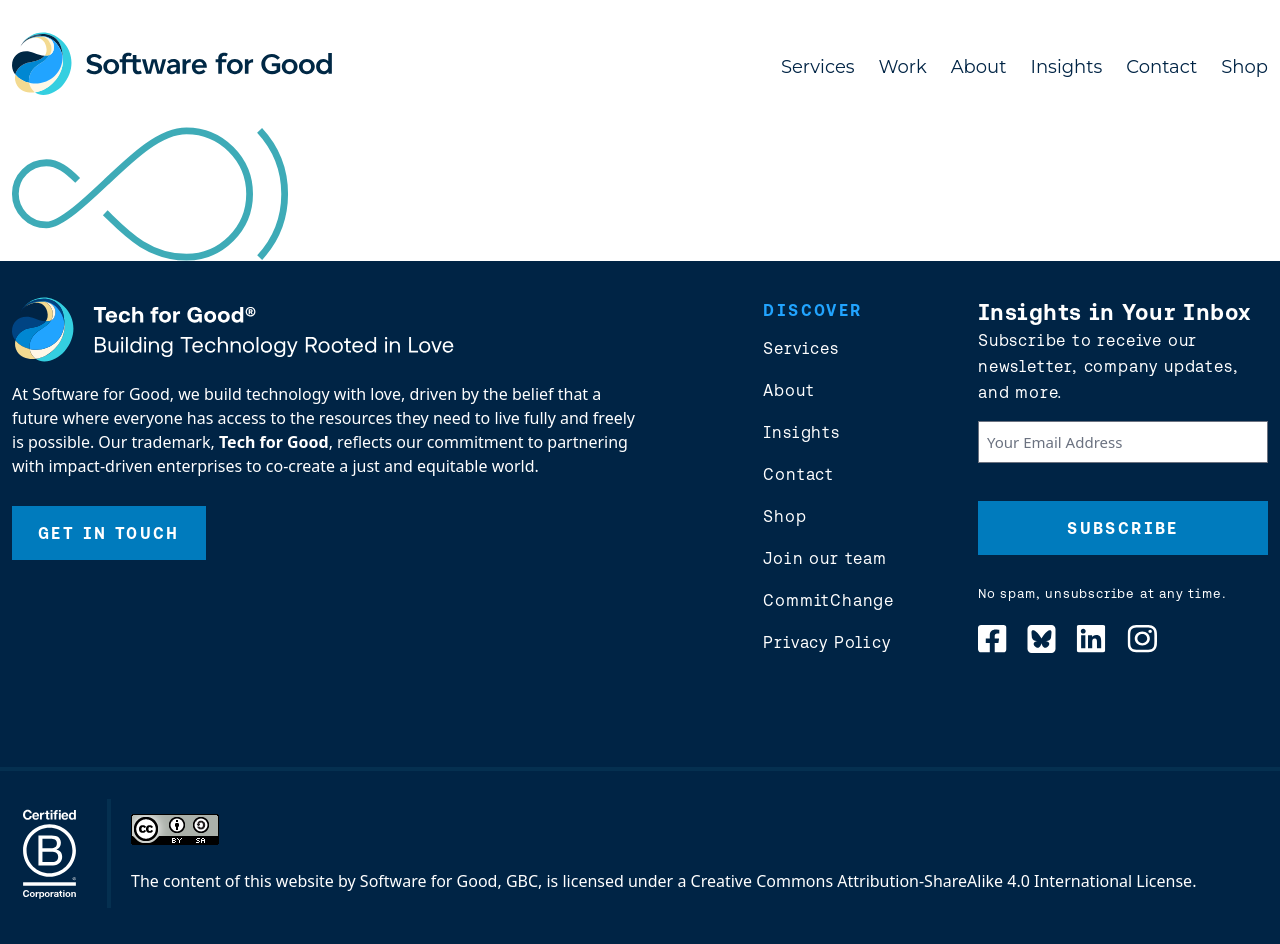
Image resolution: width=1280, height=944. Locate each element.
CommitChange (828, 600)
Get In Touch (109, 533)
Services (818, 67)
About (979, 67)
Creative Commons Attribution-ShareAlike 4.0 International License (942, 881)
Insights (1067, 67)
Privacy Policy (826, 642)
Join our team (824, 558)
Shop (1244, 67)
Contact (1161, 67)
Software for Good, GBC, (451, 881)
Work (903, 67)
